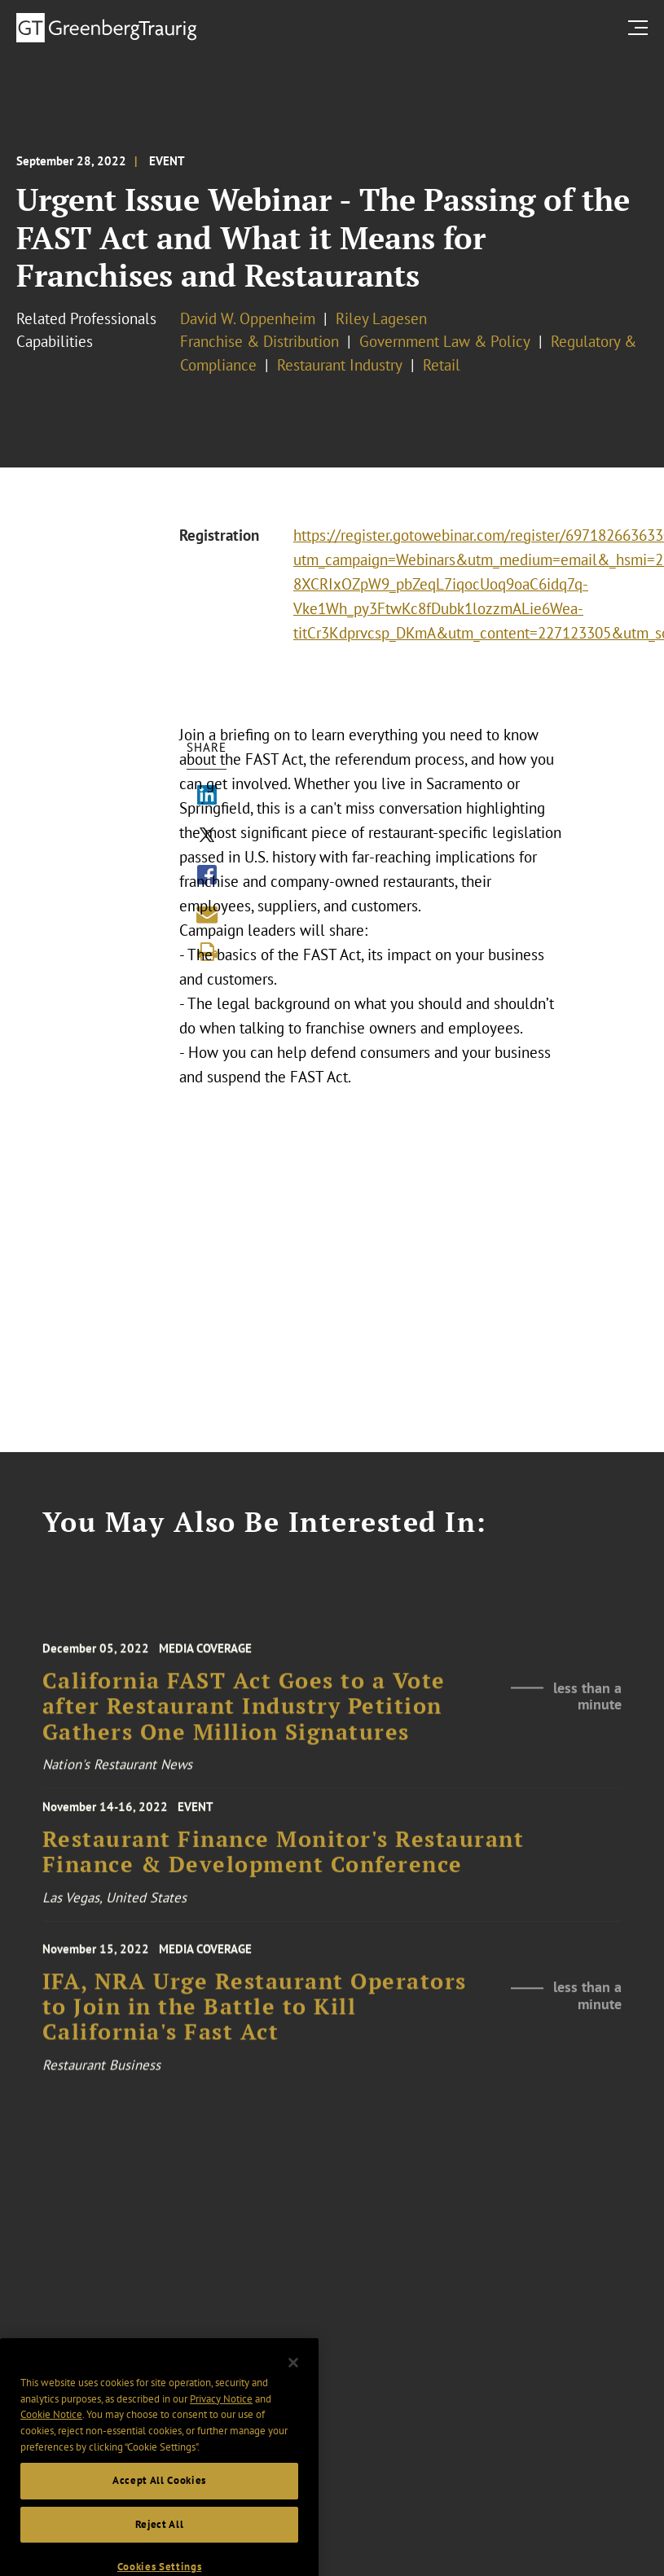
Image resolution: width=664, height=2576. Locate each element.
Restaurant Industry (339, 365)
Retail (441, 365)
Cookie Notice (51, 2435)
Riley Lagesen (381, 318)
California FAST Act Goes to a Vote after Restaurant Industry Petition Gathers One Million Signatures (244, 1721)
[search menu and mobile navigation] (641, 27)
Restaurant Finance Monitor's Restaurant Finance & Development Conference (283, 1862)
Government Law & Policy (444, 341)
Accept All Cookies (159, 2501)
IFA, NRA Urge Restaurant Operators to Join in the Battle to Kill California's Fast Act (254, 2022)
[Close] (293, 2384)
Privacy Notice (221, 2419)
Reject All (159, 2545)
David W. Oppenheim (247, 318)
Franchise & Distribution (259, 341)
